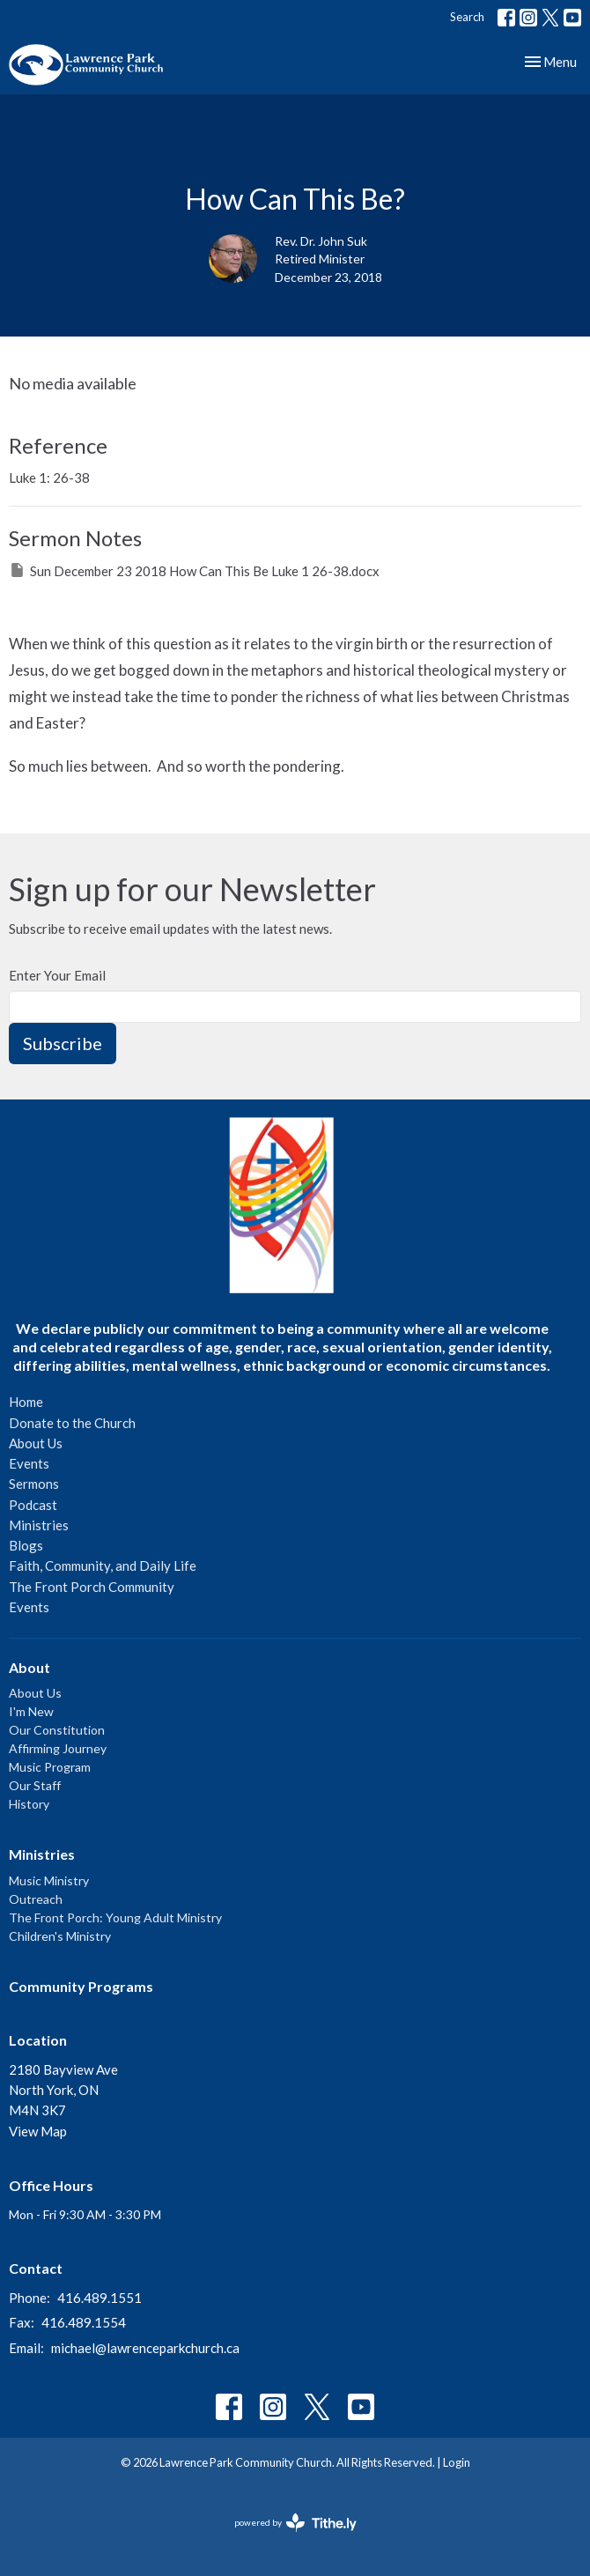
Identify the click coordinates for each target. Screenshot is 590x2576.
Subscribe (62, 1043)
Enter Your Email (57, 975)
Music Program (50, 1766)
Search (467, 17)
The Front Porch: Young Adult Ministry (115, 1917)
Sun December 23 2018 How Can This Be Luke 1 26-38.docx (194, 570)
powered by (295, 2522)
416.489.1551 (99, 2298)
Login (456, 2462)
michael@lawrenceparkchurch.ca (145, 2348)
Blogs (26, 1545)
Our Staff (35, 1785)
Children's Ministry (60, 1935)
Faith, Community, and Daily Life (102, 1565)
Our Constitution (57, 1729)
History (29, 1803)
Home (26, 1402)
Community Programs (81, 1986)
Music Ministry (49, 1880)
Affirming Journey (58, 1748)
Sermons (34, 1484)
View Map (38, 2131)
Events (29, 1463)
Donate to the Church (72, 1423)
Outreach (36, 1898)
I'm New (31, 1711)
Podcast (33, 1505)
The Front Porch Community (91, 1587)
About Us (36, 1443)
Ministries (39, 1525)
